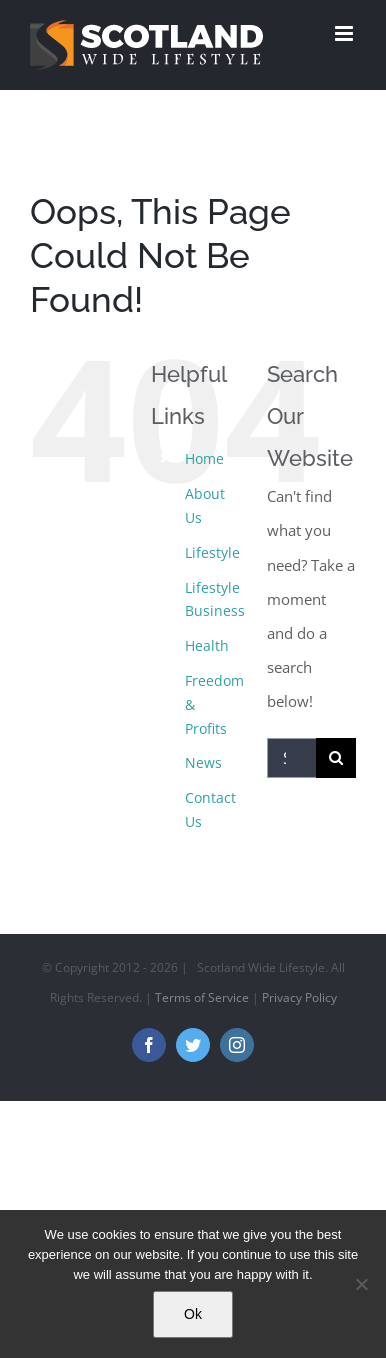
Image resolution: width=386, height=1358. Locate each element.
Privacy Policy (299, 997)
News (203, 762)
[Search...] (291, 758)
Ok (193, 1314)
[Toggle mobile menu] (345, 33)
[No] (361, 1284)
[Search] (336, 758)
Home (204, 458)
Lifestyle (212, 552)
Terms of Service (202, 997)
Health (207, 645)
